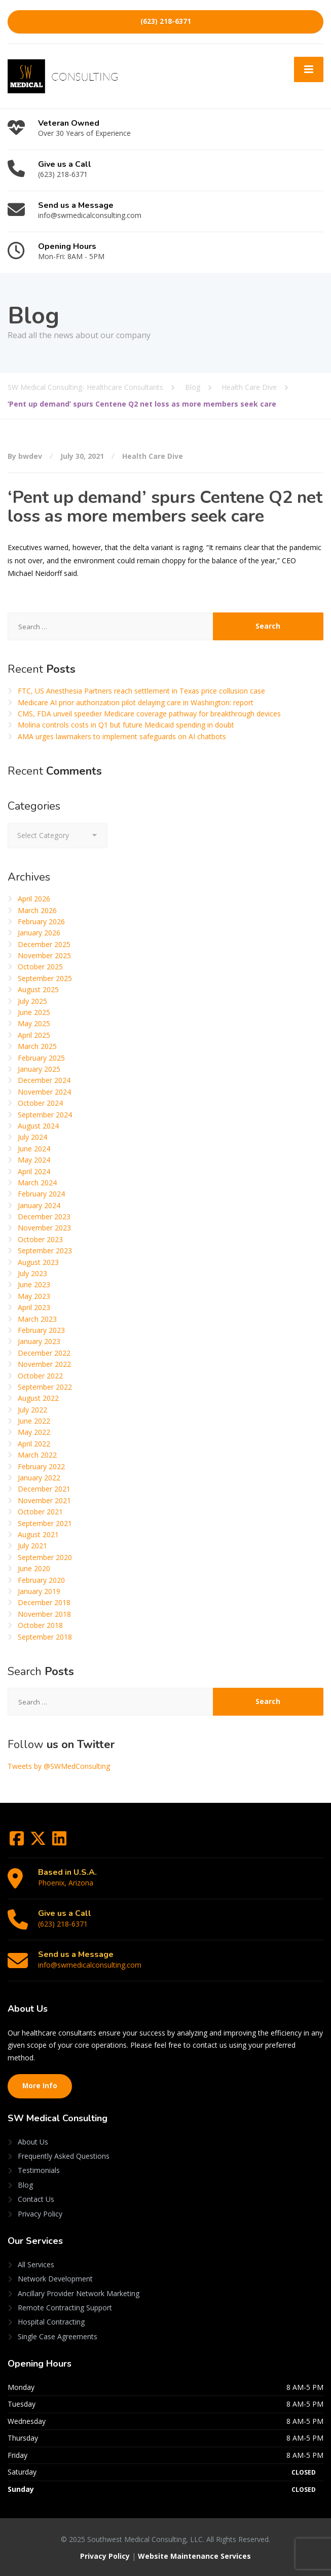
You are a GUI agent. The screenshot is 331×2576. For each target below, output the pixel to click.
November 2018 (44, 1614)
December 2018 (44, 1602)
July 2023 (32, 1273)
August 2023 (38, 1262)
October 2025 (40, 966)
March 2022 (37, 1455)
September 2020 (45, 1557)
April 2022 (34, 1443)
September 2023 (45, 1250)
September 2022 (45, 1387)
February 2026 (41, 921)
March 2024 (37, 1182)
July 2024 (32, 1137)
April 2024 (34, 1171)
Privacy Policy (40, 2214)
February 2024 (41, 1194)
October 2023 (40, 1239)
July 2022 (32, 1409)
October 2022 (40, 1376)
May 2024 (34, 1160)
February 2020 (41, 1580)
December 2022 (44, 1353)
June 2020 (34, 1568)
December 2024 (44, 1080)
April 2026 (34, 898)
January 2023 (39, 1341)
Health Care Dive (152, 456)
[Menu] (308, 69)
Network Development (55, 2278)
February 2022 (41, 1466)
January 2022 (39, 1477)
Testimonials (39, 2170)
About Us (33, 2142)
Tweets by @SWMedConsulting (59, 1766)
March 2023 (37, 1319)
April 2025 (34, 1035)
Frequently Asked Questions (63, 2156)
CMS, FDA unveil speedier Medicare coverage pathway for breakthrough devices (149, 713)
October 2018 (40, 1625)
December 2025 (44, 944)
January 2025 (39, 1069)
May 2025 (34, 1023)
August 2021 (38, 1534)
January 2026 (39, 932)
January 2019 (39, 1591)
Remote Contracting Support (65, 2307)
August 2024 (38, 1126)
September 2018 (45, 1637)
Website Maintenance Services (194, 2556)
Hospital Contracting (51, 2322)
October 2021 (40, 1511)
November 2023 (44, 1227)
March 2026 (37, 910)
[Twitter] (39, 1841)
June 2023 (34, 1284)
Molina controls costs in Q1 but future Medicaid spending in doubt (126, 725)
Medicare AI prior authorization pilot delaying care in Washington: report (135, 702)
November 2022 (44, 1364)
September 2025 (45, 978)
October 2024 (40, 1103)
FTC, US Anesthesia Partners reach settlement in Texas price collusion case (141, 691)
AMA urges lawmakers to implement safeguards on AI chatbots (122, 736)
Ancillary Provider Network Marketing (78, 2293)
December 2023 (44, 1216)
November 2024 (44, 1092)
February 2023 (41, 1330)
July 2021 (32, 1545)
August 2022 (38, 1398)
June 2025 (34, 1012)
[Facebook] (18, 1841)
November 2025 (44, 955)
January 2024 (39, 1205)
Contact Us (36, 2199)
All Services (36, 2264)
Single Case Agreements (57, 2336)
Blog (25, 2185)
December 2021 (44, 1489)
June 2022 (34, 1421)
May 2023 (34, 1296)
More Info (39, 2085)
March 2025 (37, 1046)
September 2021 (45, 1523)
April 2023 (34, 1307)
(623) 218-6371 (165, 21)
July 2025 (32, 1001)
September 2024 (45, 1114)
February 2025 (41, 1058)
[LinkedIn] (59, 1841)
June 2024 (34, 1148)
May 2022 (34, 1432)
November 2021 (44, 1500)
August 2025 (38, 989)
